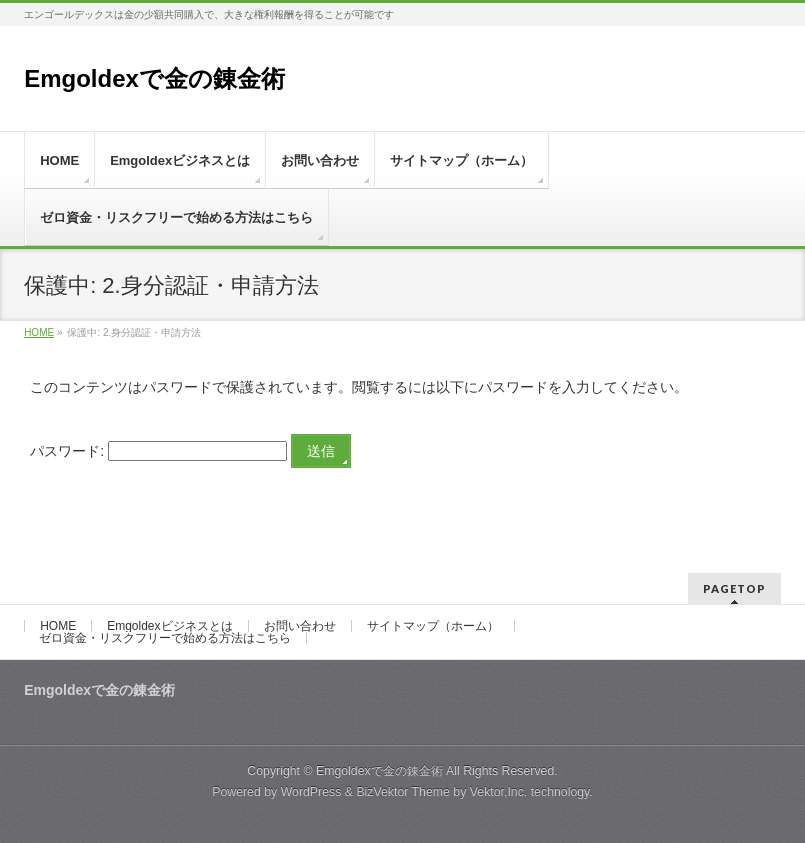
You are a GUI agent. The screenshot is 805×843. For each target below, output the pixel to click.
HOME (58, 626)
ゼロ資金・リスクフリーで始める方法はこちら (165, 638)
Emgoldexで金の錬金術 (154, 78)
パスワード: (158, 451)
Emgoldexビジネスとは (169, 626)
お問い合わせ (300, 626)
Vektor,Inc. (499, 792)
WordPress (311, 792)
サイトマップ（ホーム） (433, 626)
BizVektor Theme (403, 792)
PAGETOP (734, 588)
